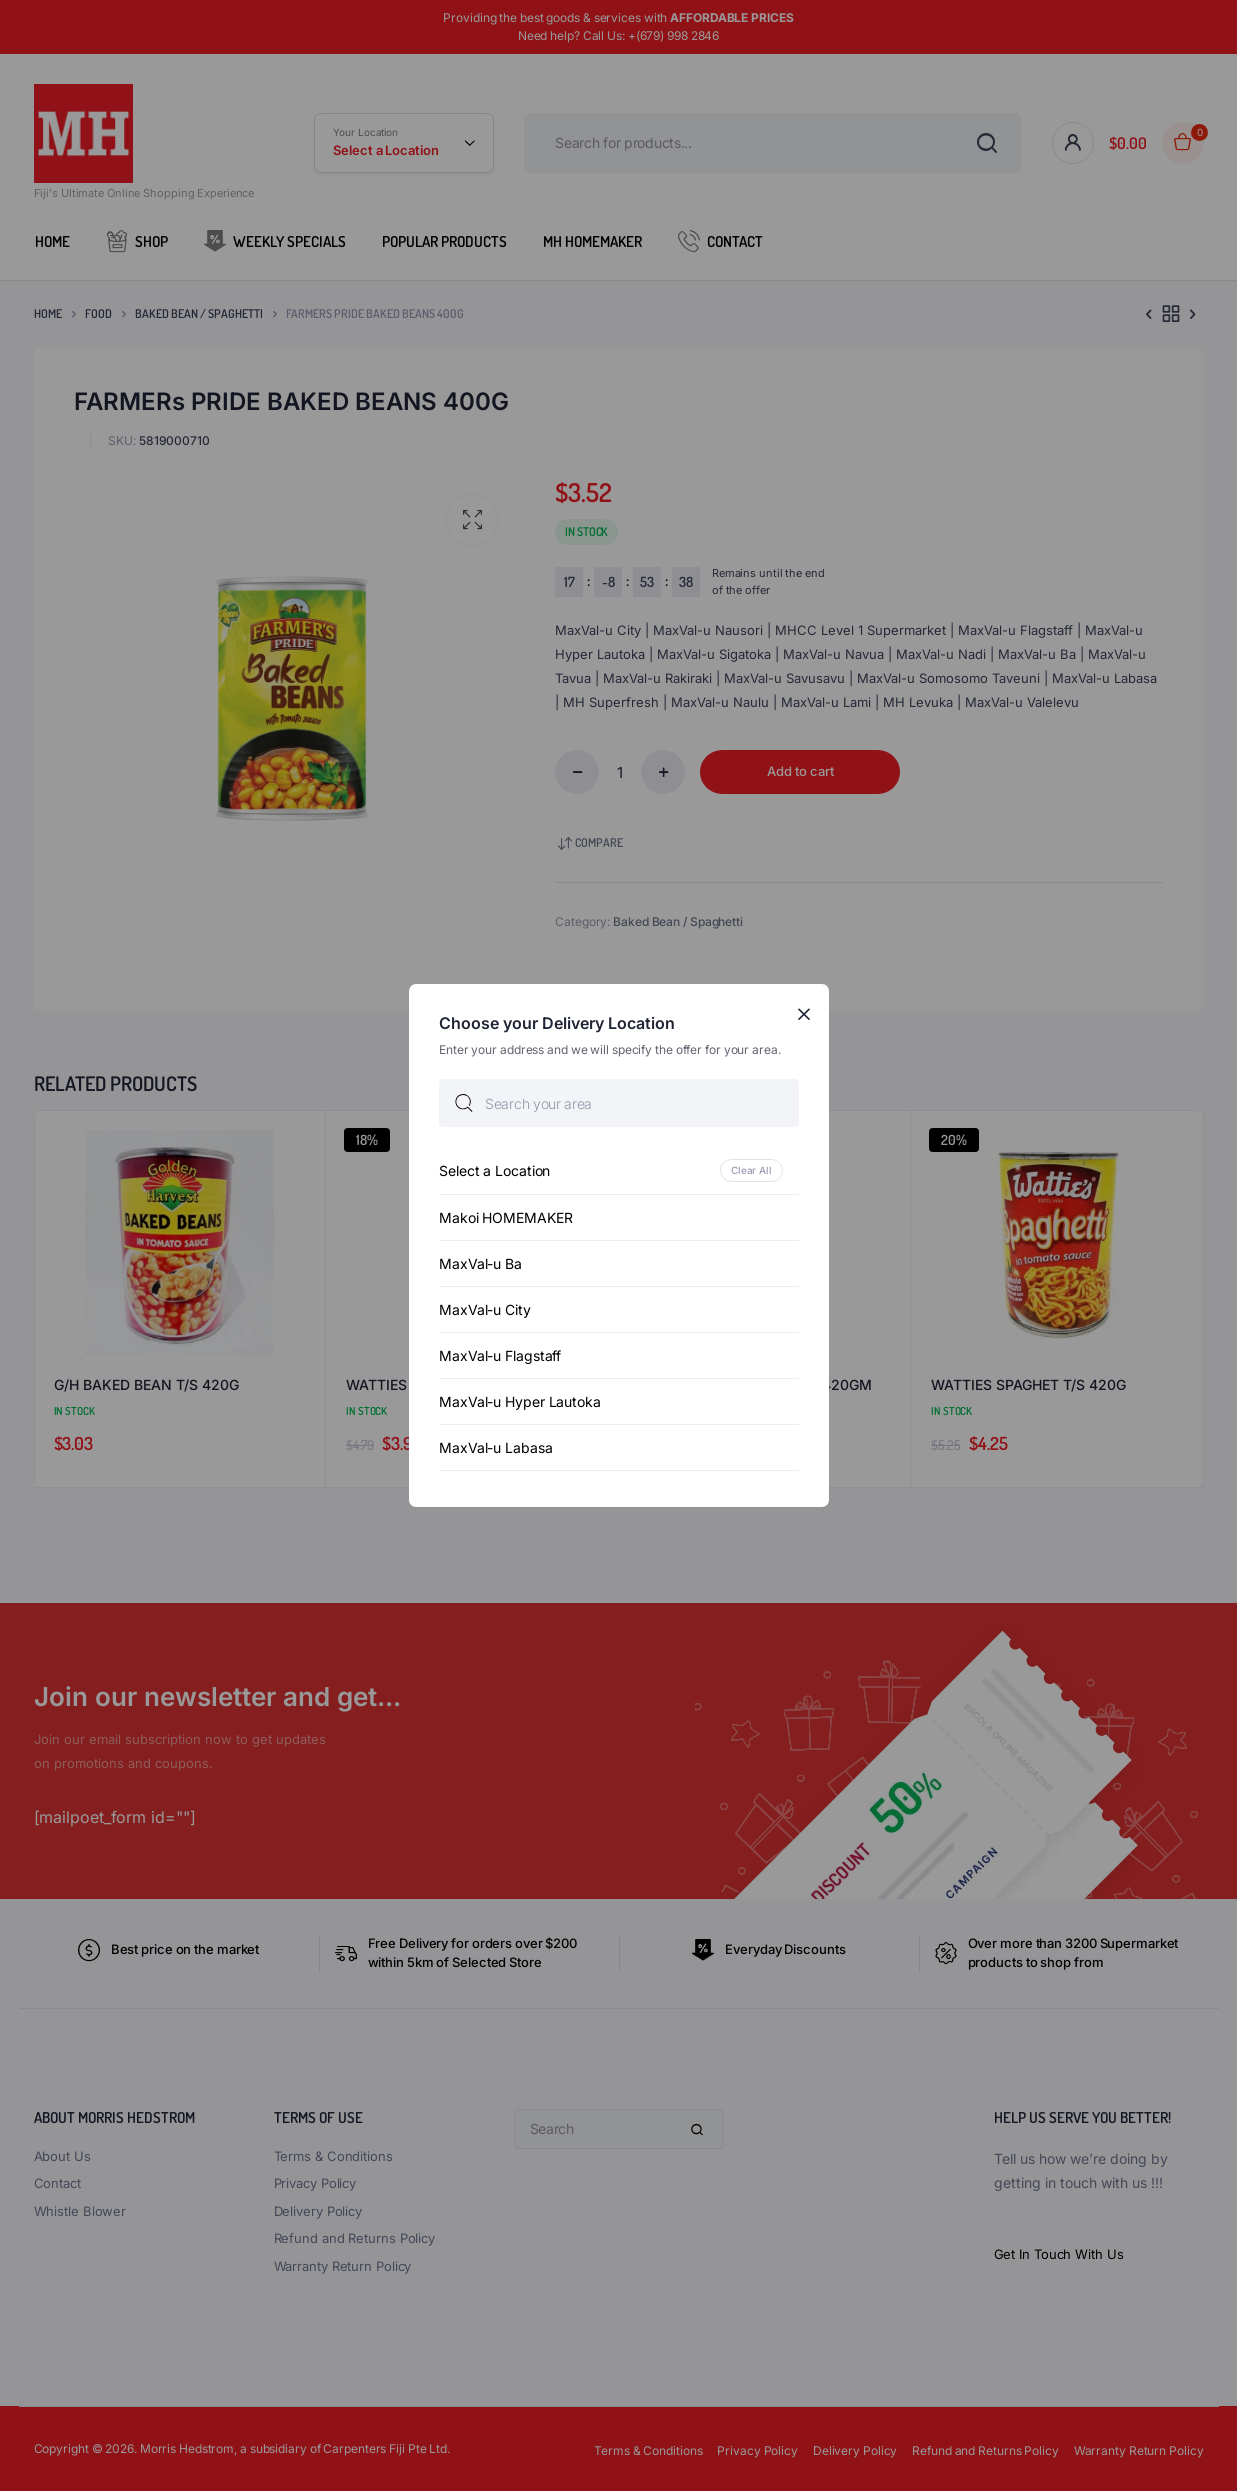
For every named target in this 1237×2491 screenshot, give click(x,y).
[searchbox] (619, 1103)
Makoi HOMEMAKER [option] (506, 1217)
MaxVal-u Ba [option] (480, 1263)
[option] (619, 1170)
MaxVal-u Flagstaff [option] (500, 1355)
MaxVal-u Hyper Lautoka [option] (520, 1401)
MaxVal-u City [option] (485, 1309)
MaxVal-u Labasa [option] (496, 1447)
